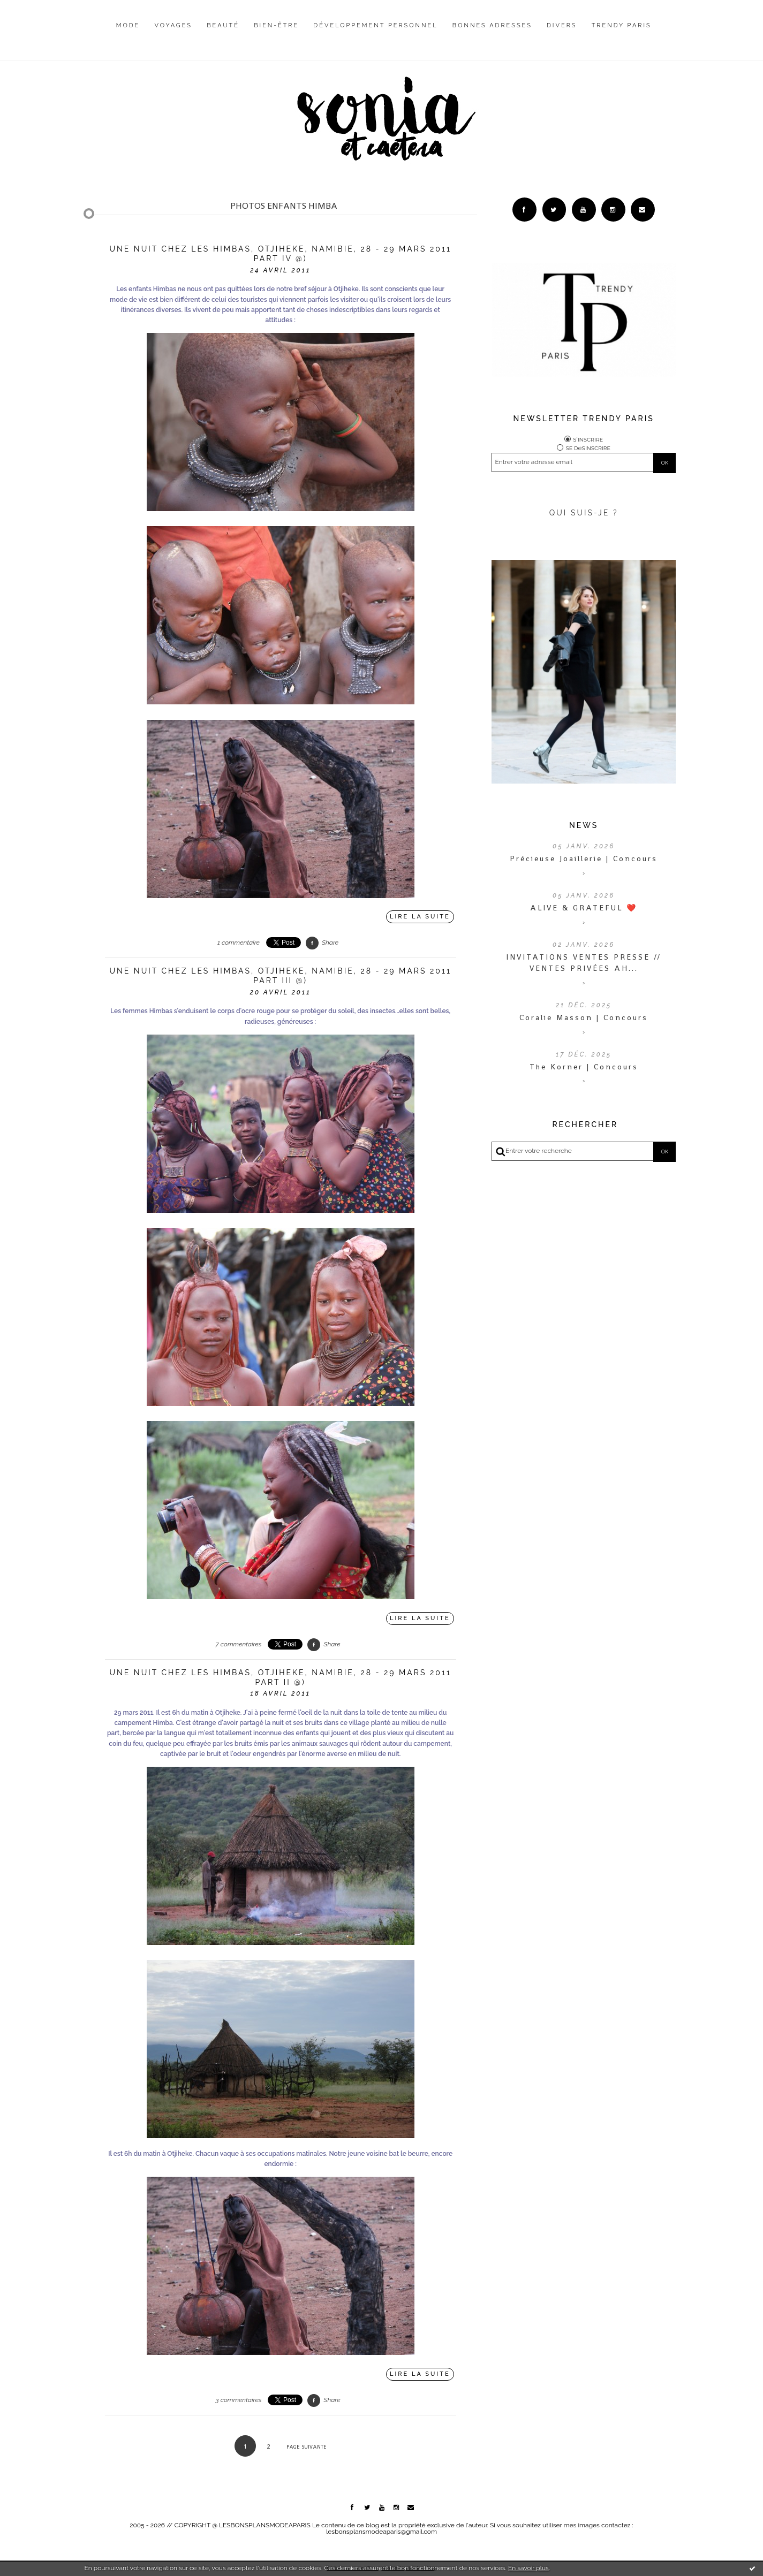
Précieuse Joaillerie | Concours (584, 858)
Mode (128, 25)
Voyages (174, 25)
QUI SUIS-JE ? (583, 512)
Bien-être (276, 25)
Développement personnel (375, 25)
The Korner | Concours (584, 1067)
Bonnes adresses (492, 25)
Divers (562, 25)
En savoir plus (528, 2568)
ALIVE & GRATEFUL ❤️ (583, 908)
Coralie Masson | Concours (583, 1017)
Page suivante (306, 2446)
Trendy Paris (622, 25)
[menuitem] (128, 33)
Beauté (223, 25)
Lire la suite (420, 916)
